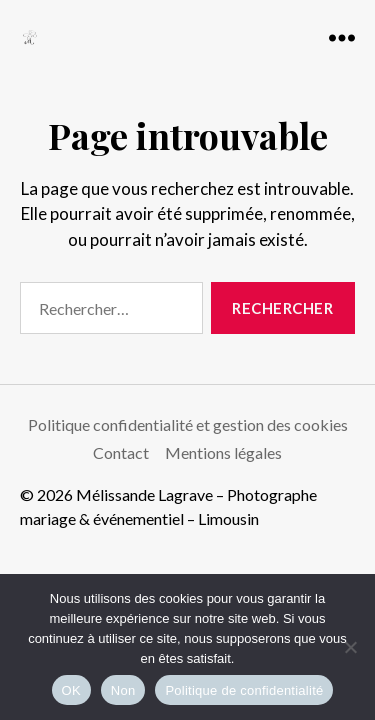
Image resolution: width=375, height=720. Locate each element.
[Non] (350, 647)
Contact (121, 452)
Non (123, 690)
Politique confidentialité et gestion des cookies (188, 424)
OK (71, 690)
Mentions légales (223, 452)
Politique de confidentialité (244, 690)
